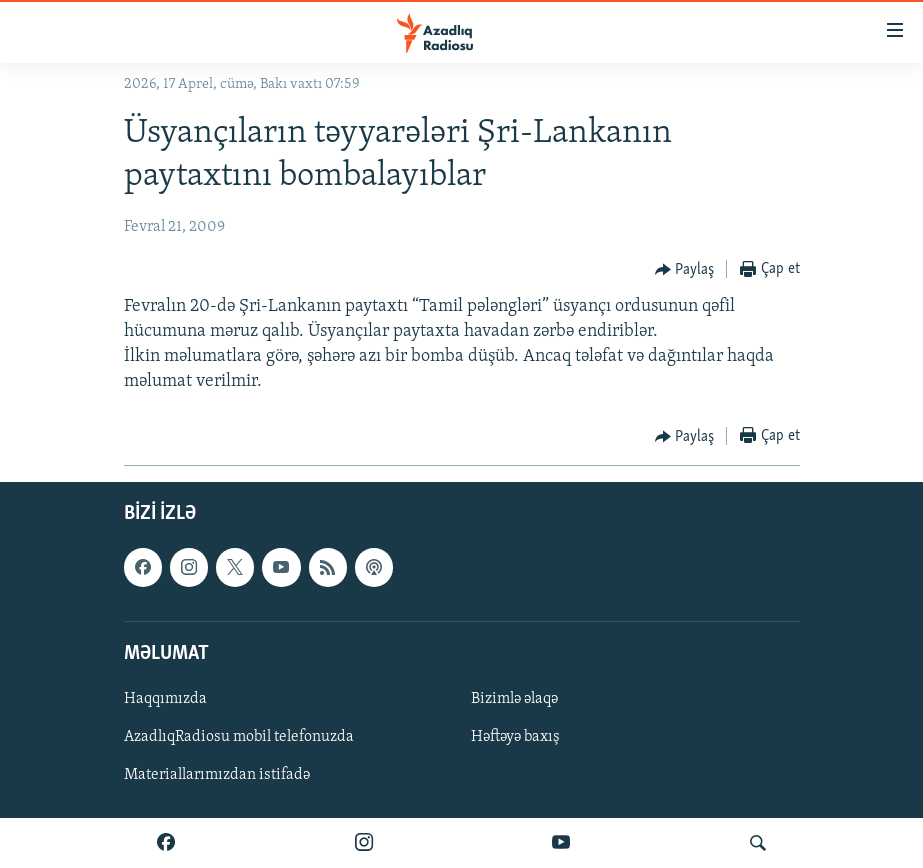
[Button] (685, 270)
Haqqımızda (165, 698)
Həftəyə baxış (515, 737)
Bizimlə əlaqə (514, 698)
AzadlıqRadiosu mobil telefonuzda (239, 737)
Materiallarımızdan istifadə (217, 775)
